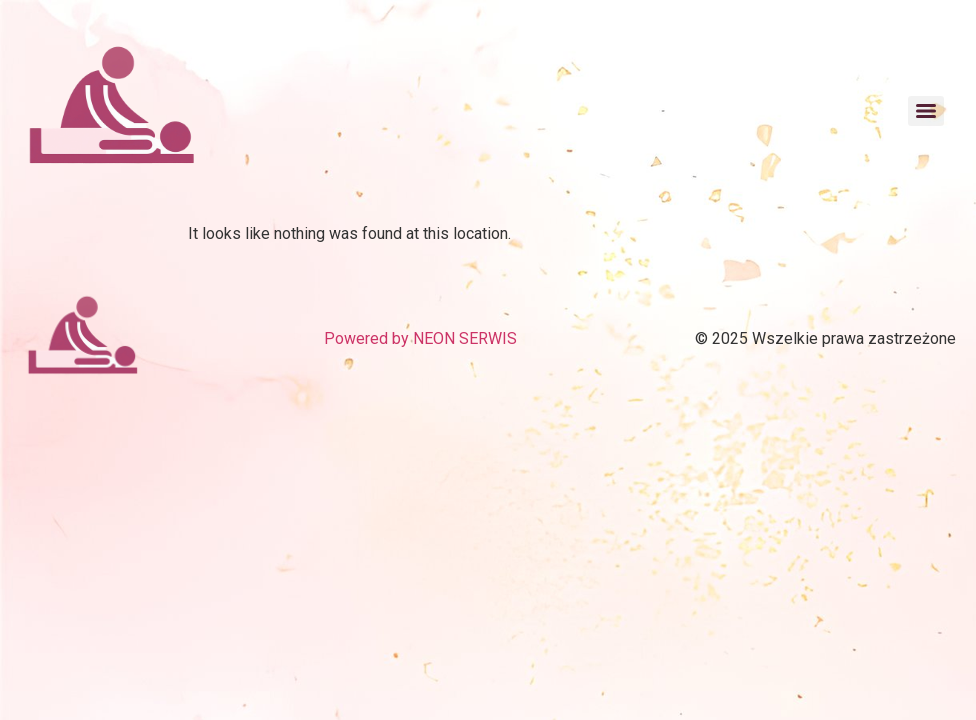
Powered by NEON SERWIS (420, 338)
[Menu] (926, 111)
